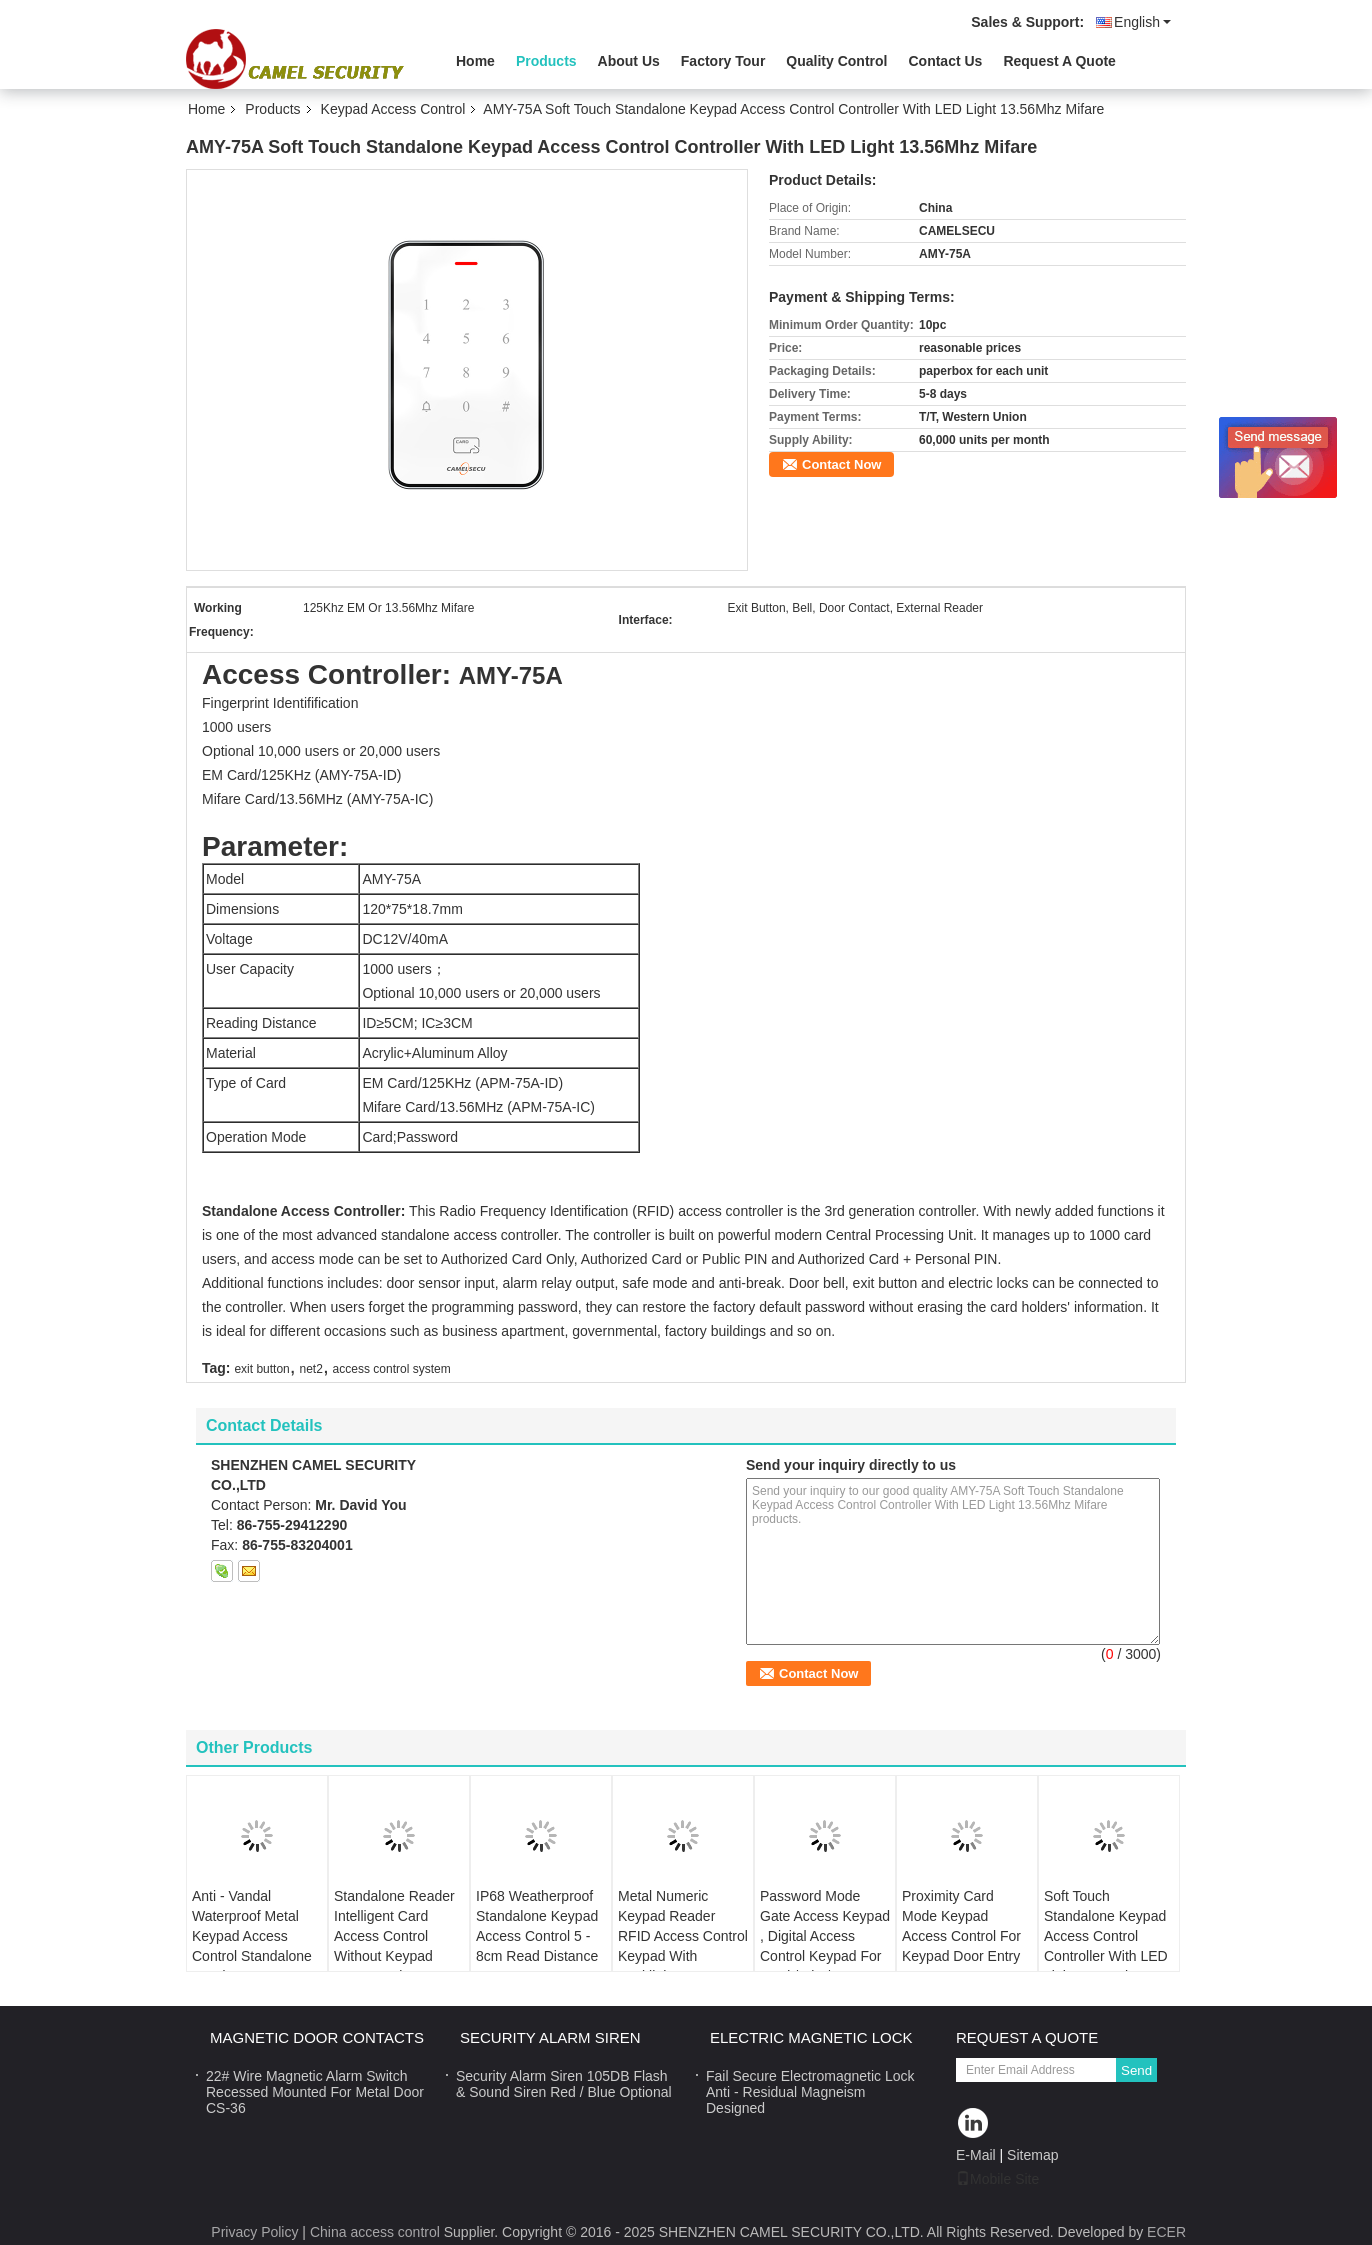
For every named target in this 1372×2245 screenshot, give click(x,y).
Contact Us (945, 61)
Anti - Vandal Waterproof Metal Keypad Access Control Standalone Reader (252, 1936)
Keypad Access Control (393, 109)
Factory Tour (723, 61)
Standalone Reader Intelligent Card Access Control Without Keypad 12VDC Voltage (394, 1936)
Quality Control (836, 61)
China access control (375, 2232)
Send (1136, 2070)
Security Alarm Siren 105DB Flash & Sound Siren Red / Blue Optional (564, 2084)
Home (475, 61)
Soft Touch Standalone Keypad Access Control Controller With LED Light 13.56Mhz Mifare (1106, 1946)
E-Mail (976, 2155)
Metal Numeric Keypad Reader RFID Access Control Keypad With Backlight (683, 1936)
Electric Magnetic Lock (811, 2037)
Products (546, 61)
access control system (392, 1369)
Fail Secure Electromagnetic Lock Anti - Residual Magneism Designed (810, 2092)
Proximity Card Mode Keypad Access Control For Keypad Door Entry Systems (961, 1936)
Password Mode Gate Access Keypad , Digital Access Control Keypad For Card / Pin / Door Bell (825, 1946)
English (1142, 22)
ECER (1166, 2232)
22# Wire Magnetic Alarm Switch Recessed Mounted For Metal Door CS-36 (315, 2092)
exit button (261, 1369)
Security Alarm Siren (550, 2037)
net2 (311, 1369)
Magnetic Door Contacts (317, 2037)
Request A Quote (1059, 61)
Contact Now (841, 464)
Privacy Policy (254, 2232)
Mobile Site (997, 2179)
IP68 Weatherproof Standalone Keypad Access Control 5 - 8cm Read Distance (537, 1926)
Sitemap (1032, 2155)
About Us (629, 61)
